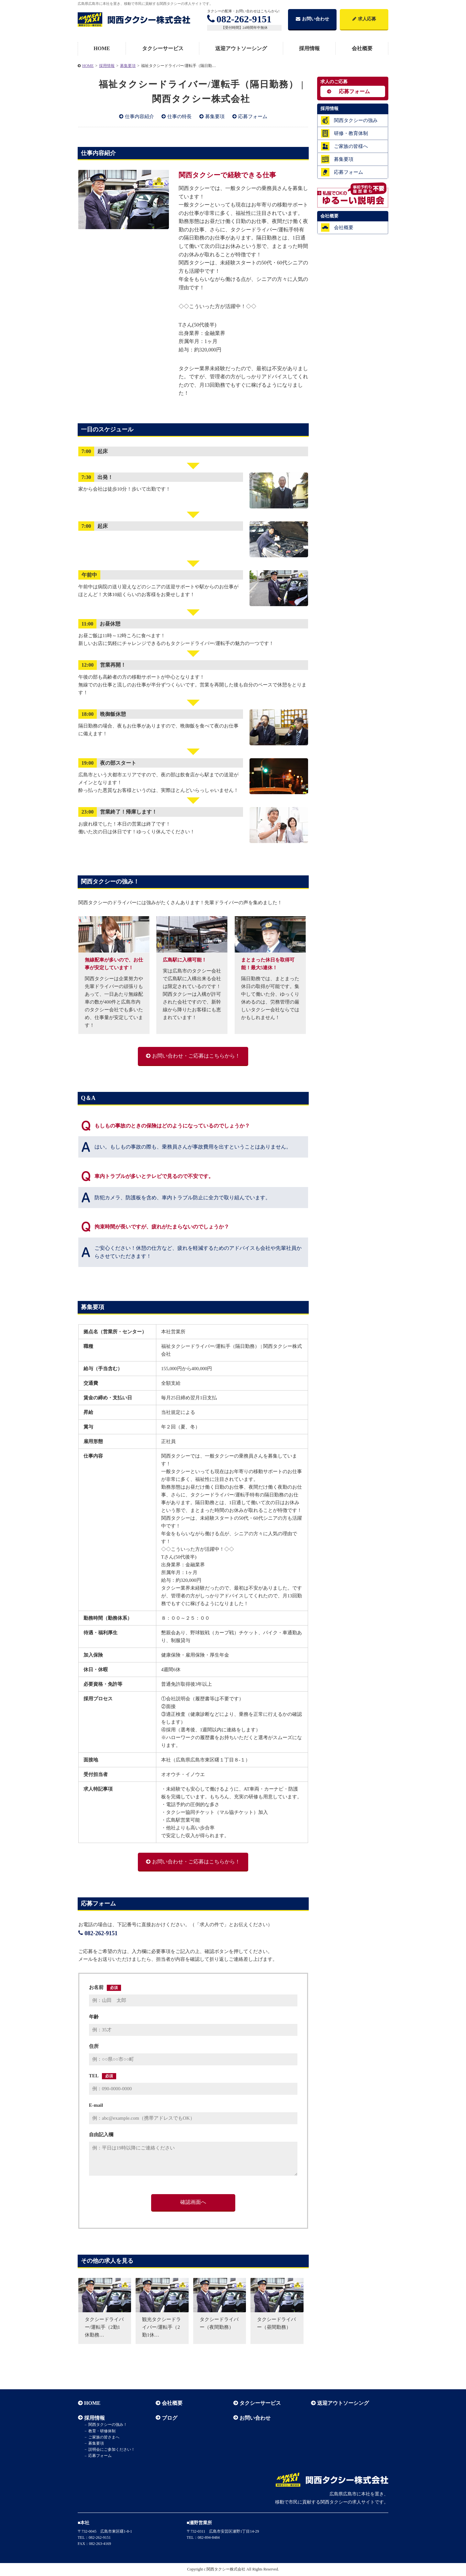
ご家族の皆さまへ (103, 2437)
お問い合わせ (312, 19)
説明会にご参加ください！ (111, 2449)
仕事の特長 (179, 116)
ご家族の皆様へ (351, 146)
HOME (102, 48)
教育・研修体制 (101, 2431)
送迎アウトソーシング (241, 48)
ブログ (169, 2417)
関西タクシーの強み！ (107, 2425)
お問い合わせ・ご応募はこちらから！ (196, 1056)
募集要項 (215, 116)
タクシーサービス (162, 48)
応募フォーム (252, 116)
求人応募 (364, 19)
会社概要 (362, 48)
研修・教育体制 (351, 133)
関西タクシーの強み (356, 120)
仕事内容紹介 (139, 116)
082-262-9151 (239, 19)
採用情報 (309, 48)
